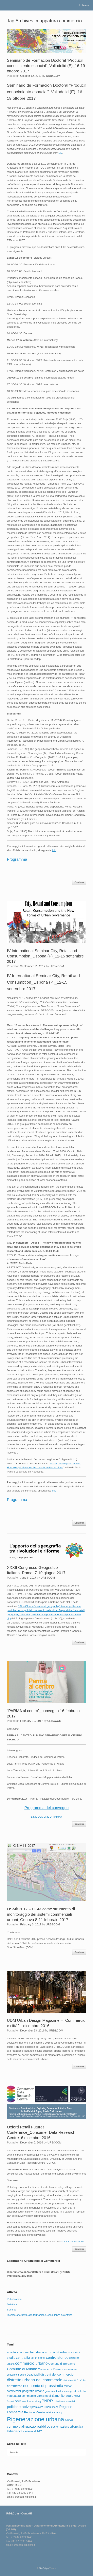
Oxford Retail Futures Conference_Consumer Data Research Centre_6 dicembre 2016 (41, 2132)
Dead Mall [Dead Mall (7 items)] (33, 2374)
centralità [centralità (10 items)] (23, 2358)
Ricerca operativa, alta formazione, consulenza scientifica (39, 2314)
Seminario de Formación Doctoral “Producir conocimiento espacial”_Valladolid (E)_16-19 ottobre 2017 (46, 65)
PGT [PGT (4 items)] (24, 2401)
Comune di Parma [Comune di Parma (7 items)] (50, 2369)
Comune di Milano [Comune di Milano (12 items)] (22, 2369)
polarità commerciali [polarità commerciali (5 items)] (64, 2401)
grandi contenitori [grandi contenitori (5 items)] (54, 2391)
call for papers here (73, 2241)
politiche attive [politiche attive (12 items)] (19, 2407)
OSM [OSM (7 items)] (17, 2401)
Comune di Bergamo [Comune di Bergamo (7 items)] (61, 2363)
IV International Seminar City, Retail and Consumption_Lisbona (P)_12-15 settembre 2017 (45, 956)
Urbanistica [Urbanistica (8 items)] (15, 2431)
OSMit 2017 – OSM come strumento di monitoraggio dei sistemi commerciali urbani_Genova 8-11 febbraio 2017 (41, 1914)
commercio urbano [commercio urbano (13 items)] (31, 2363)
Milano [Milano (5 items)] (40, 2396)
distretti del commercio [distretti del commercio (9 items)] (57, 2374)
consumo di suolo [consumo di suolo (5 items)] (16, 2374)
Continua (79, 882)
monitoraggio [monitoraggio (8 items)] (64, 2395)
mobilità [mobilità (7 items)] (50, 2395)
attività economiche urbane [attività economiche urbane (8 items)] (25, 2352)
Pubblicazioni (14, 2299)
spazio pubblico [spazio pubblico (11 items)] (37, 2426)
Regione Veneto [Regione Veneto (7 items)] (34, 2412)
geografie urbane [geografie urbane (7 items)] (33, 2391)
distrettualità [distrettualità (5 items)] (69, 2380)
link (54, 850)
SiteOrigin (44, 2568)
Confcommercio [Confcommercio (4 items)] (69, 2369)
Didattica (12, 2304)
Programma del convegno (46, 1808)
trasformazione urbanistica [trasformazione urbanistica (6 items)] (67, 2426)
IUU (60, 152)
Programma (17, 859)
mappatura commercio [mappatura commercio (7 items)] (21, 2395)
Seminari (12, 2309)
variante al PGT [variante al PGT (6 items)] (32, 2431)
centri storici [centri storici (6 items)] (38, 2357)
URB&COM (53, 75)
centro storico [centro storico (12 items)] (57, 2357)
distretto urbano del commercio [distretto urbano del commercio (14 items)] (34, 2380)
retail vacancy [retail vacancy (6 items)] (54, 2412)
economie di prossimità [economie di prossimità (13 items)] (43, 2385)
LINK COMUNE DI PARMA (46, 1816)
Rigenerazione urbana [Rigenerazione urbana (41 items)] (35, 2419)
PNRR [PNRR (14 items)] (47, 2401)
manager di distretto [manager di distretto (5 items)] (74, 2391)
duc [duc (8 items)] (79, 2380)
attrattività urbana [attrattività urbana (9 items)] (57, 2352)
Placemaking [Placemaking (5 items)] (34, 2401)
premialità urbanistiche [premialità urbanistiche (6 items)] (45, 2407)
